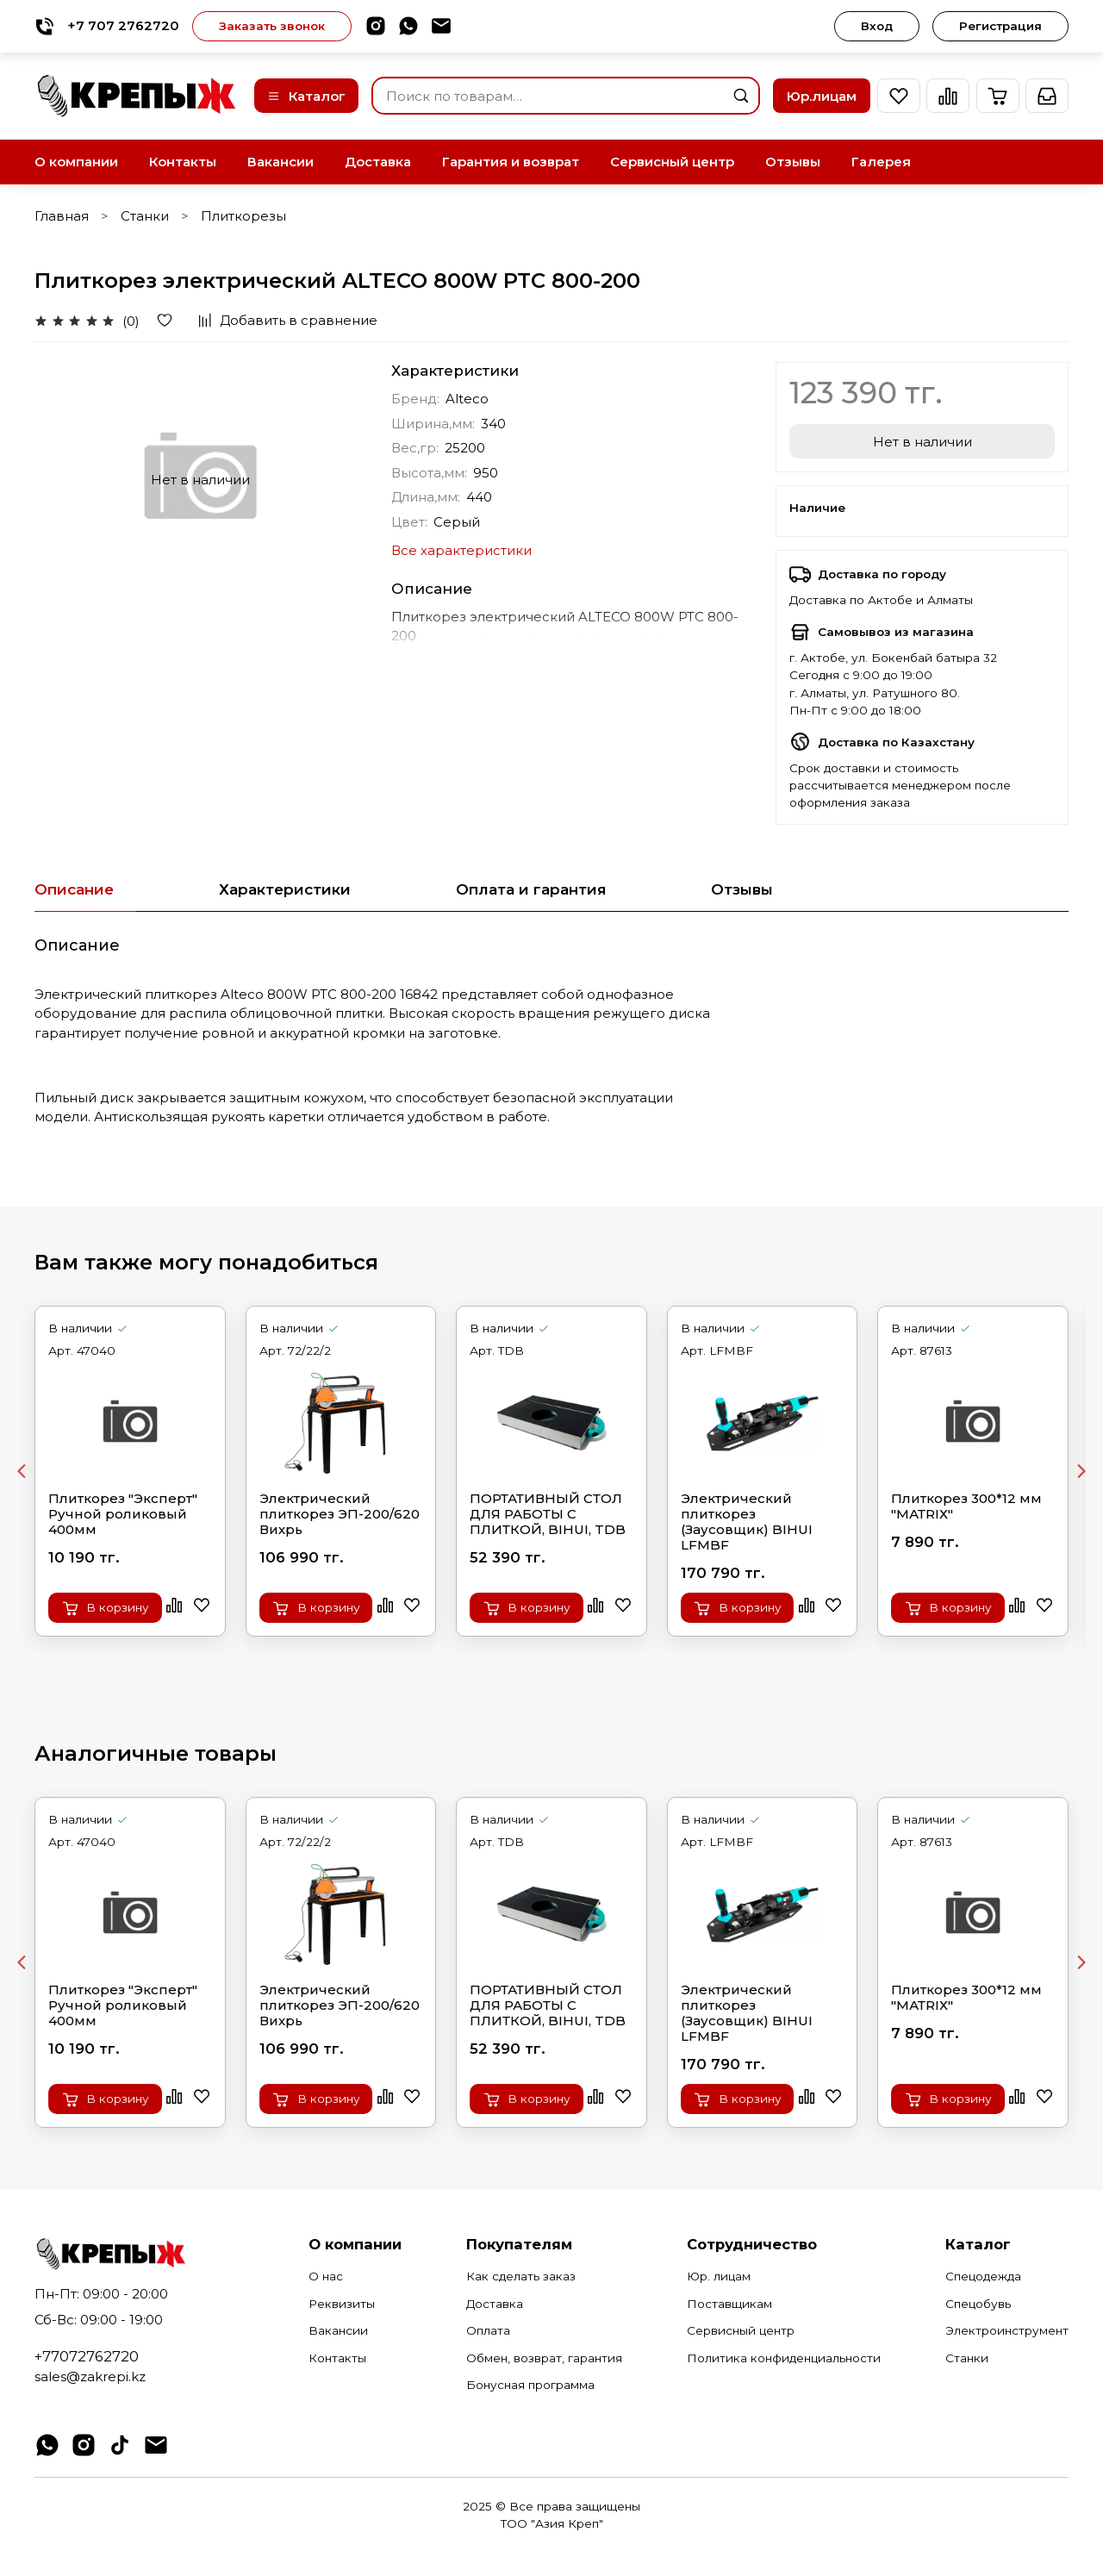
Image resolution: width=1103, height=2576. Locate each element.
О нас (325, 2276)
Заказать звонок (272, 26)
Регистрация (1000, 26)
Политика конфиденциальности (784, 2358)
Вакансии (280, 161)
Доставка (378, 161)
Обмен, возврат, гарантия (544, 2358)
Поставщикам (729, 2304)
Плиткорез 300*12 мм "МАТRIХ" (966, 1505)
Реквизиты (341, 2304)
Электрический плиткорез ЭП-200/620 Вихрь (339, 1513)
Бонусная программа (530, 2385)
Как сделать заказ (521, 2276)
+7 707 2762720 (106, 26)
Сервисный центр (672, 161)
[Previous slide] (22, 1471)
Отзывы (792, 161)
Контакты (182, 161)
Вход (877, 26)
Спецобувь (978, 2304)
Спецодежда (983, 2276)
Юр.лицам (822, 96)
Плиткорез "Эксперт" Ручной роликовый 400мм (122, 1513)
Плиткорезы (243, 216)
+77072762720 (86, 2356)
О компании (76, 161)
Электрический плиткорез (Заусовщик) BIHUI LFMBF (747, 1521)
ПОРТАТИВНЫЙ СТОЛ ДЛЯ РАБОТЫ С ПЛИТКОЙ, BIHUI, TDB (548, 1513)
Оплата (488, 2330)
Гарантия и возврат (510, 161)
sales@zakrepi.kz (90, 2376)
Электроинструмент (1007, 2330)
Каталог (306, 96)
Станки (145, 216)
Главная (61, 216)
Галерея (881, 161)
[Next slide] (1080, 1471)
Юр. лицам (719, 2276)
